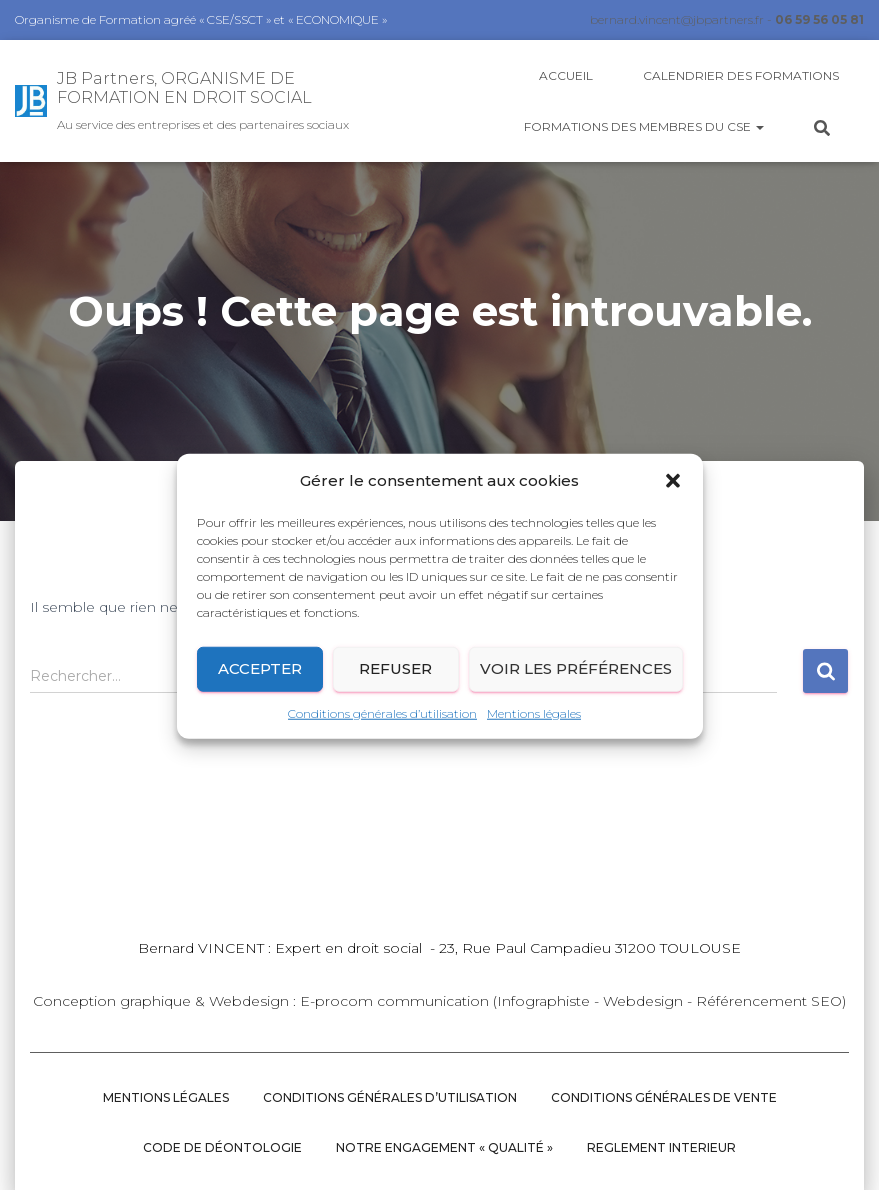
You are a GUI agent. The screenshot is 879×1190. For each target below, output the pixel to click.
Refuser (395, 678)
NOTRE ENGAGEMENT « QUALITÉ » (444, 1147)
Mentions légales (534, 723)
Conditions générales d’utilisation (382, 723)
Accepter (260, 678)
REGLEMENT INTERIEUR (661, 1147)
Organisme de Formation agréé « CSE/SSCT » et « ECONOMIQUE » (201, 19)
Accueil (566, 75)
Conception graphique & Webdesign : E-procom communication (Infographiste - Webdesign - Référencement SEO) (439, 1001)
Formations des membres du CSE (644, 126)
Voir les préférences (576, 678)
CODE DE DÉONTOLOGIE (222, 1147)
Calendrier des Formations (741, 75)
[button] (673, 492)
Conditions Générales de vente (664, 1097)
